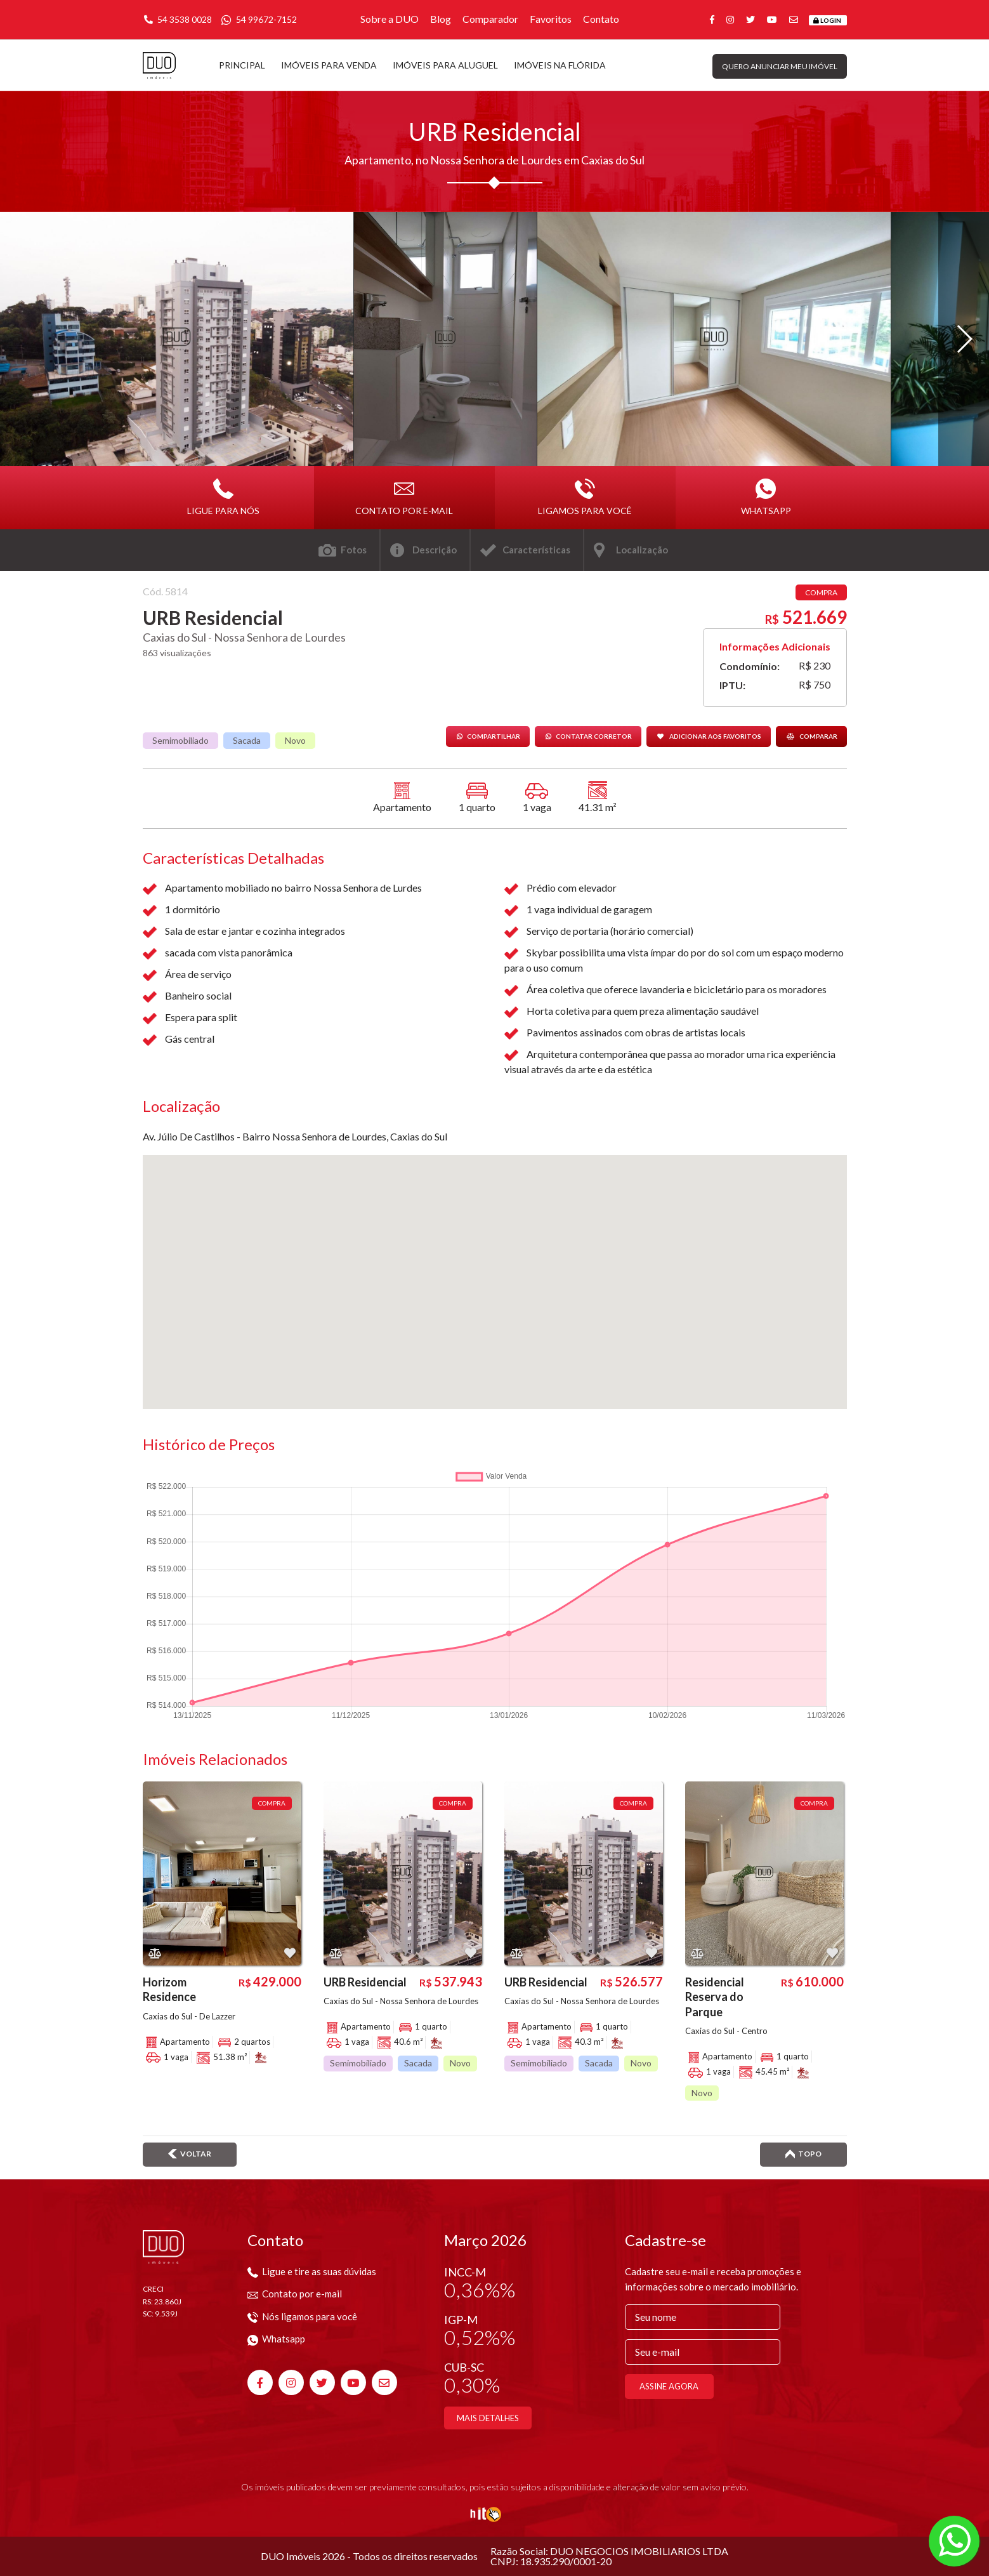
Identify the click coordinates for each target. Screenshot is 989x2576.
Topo (803, 2153)
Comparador (490, 19)
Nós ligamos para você (302, 2316)
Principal (242, 65)
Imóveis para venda (329, 65)
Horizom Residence (169, 1989)
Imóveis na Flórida (560, 65)
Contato (601, 19)
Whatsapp (766, 497)
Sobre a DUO (389, 19)
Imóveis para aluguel (445, 65)
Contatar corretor (588, 736)
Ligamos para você (585, 497)
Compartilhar (487, 736)
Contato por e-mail (404, 497)
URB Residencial (365, 1982)
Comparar (811, 736)
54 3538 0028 (177, 19)
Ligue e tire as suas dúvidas (311, 2271)
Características (536, 549)
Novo (295, 740)
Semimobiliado (180, 740)
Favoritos (551, 19)
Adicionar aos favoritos (708, 736)
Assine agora (668, 2386)
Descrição (434, 549)
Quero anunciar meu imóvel (779, 66)
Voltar (189, 2153)
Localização (642, 549)
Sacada (247, 740)
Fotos (354, 549)
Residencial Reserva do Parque (714, 1997)
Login (826, 20)
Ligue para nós (223, 497)
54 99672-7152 (258, 19)
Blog (440, 19)
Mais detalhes (488, 2418)
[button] (963, 339)
